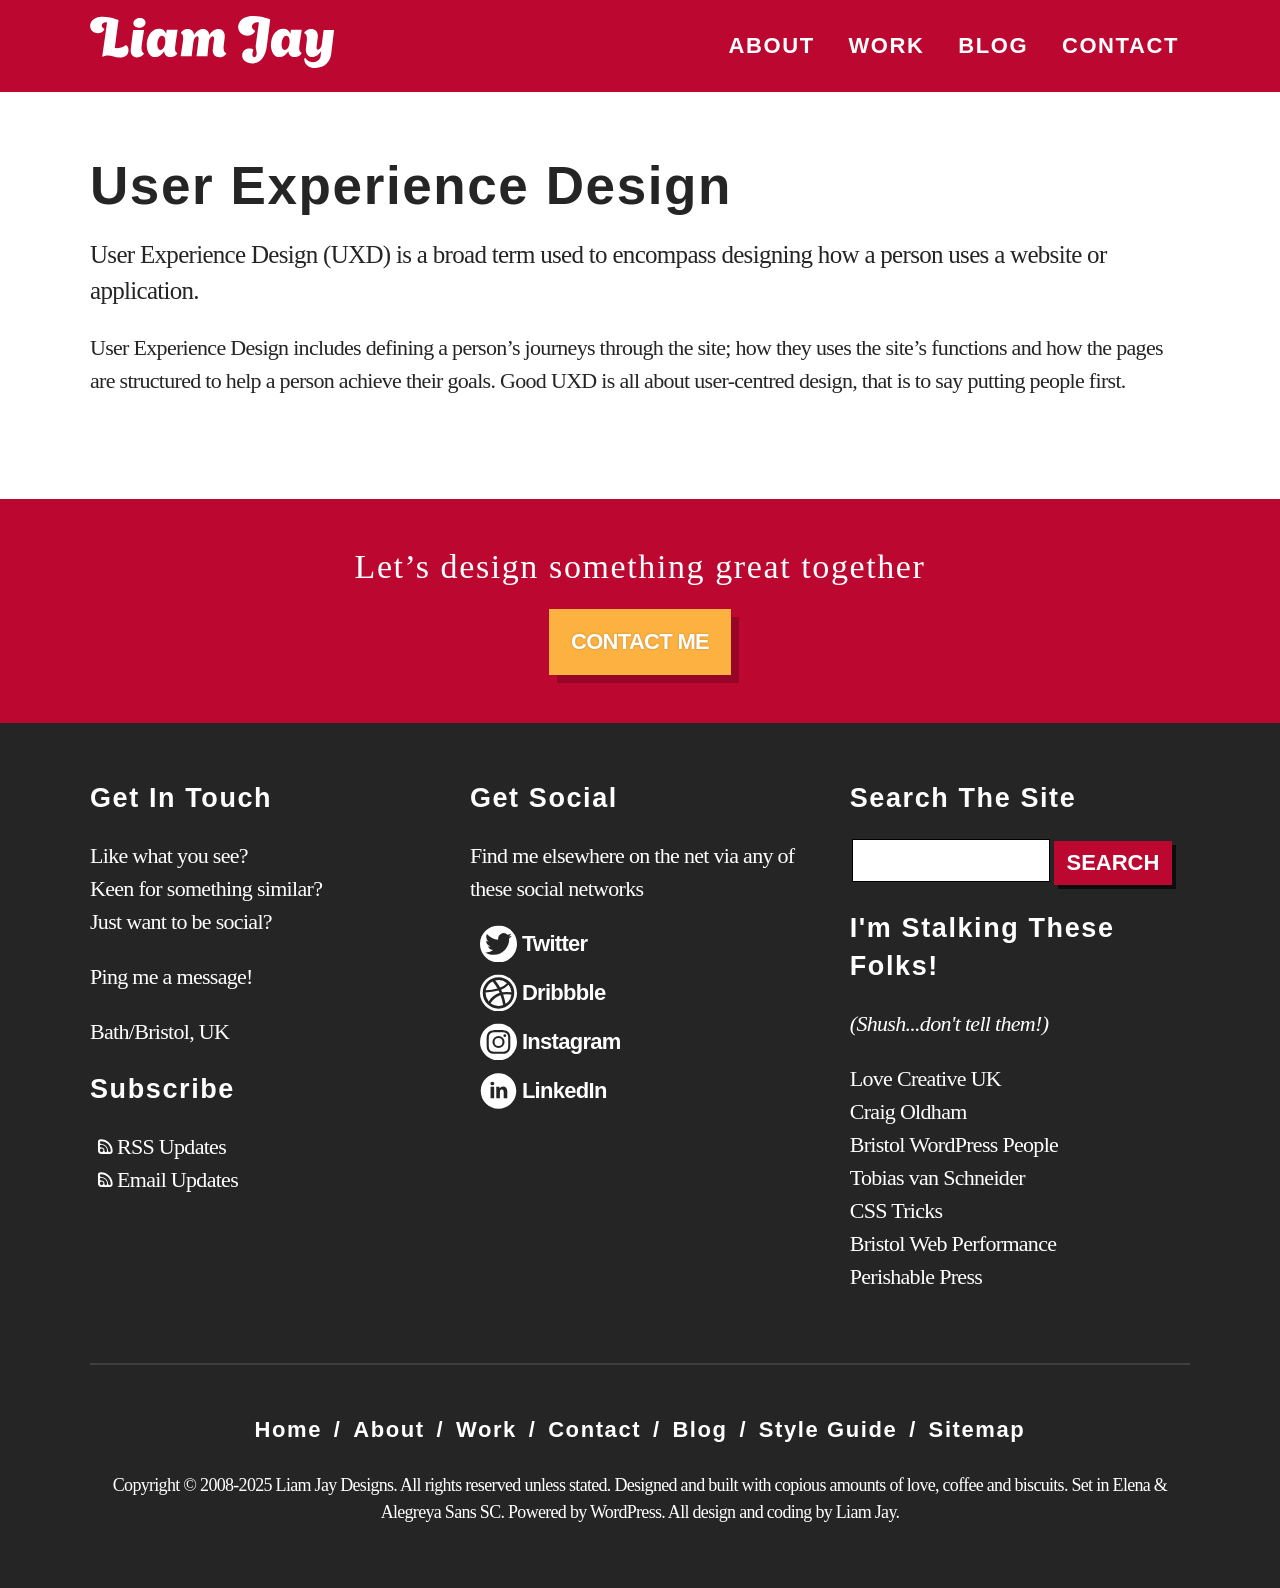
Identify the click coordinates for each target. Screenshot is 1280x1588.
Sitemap (977, 1429)
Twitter (555, 943)
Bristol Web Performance (953, 1243)
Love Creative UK (925, 1078)
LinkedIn (564, 1090)
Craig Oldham (908, 1111)
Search (1113, 862)
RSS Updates (171, 1146)
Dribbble (564, 992)
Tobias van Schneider (937, 1177)
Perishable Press (916, 1276)
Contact (1120, 45)
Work (886, 45)
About (772, 45)
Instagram (571, 1041)
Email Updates (177, 1179)
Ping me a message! (171, 976)
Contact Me (640, 641)
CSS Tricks (896, 1210)
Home (289, 1429)
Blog (993, 45)
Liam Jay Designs (212, 42)
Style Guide (828, 1429)
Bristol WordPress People (954, 1144)
